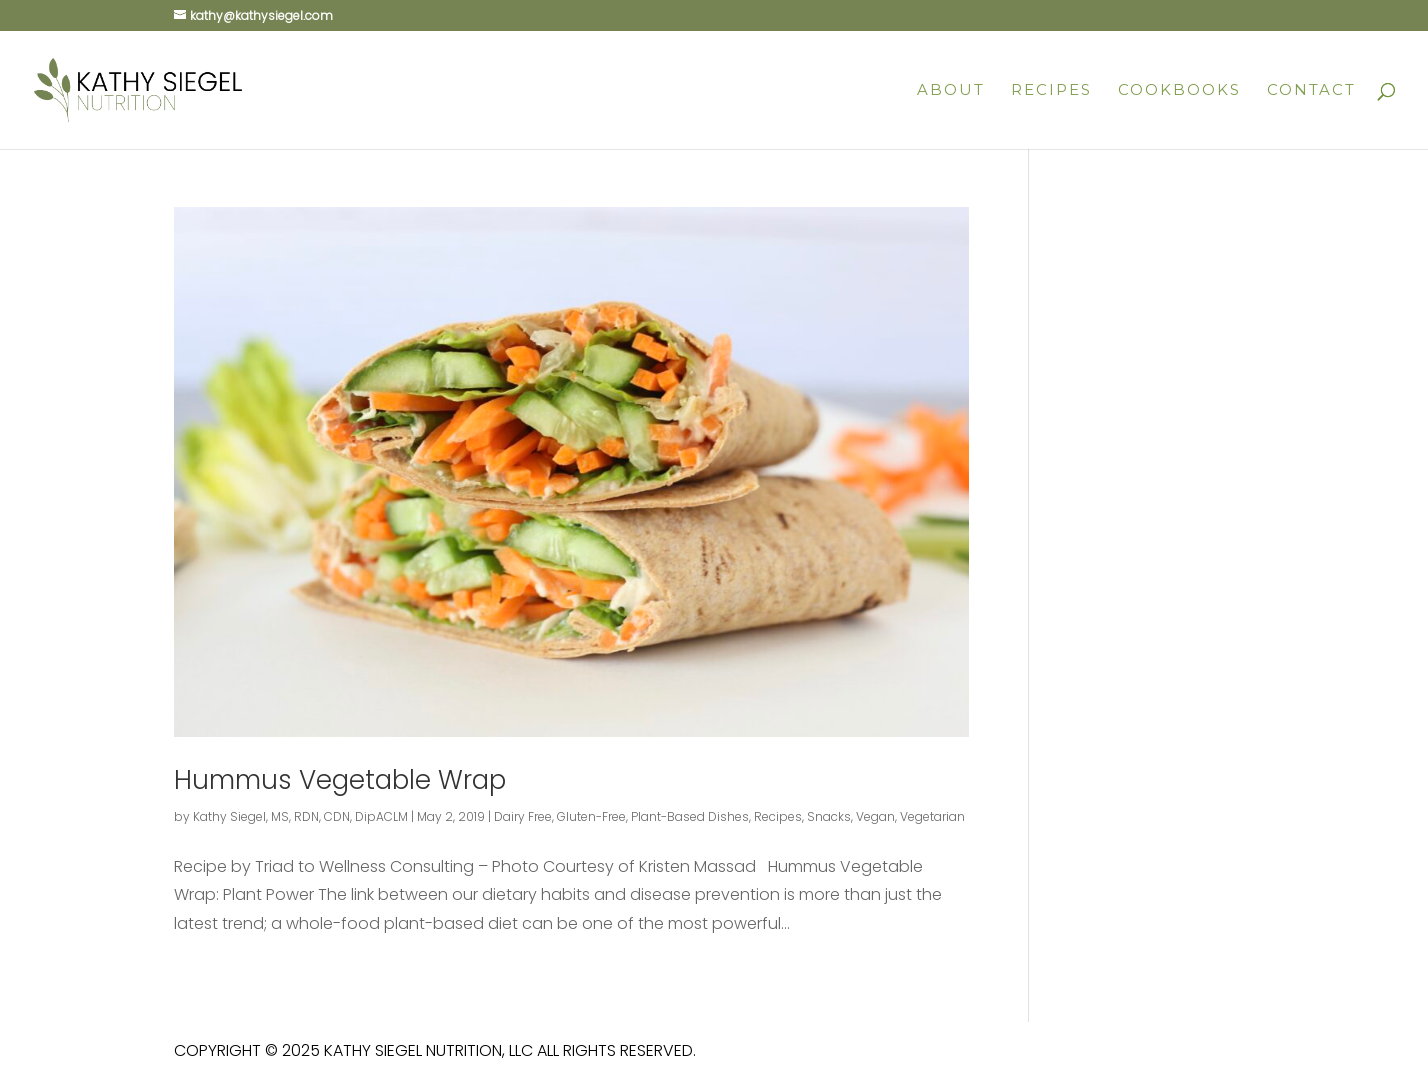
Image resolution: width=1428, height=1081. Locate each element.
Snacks (829, 816)
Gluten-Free (591, 816)
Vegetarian (932, 816)
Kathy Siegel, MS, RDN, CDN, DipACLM (300, 816)
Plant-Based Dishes (690, 816)
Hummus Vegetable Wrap (340, 780)
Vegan (875, 816)
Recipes (1051, 91)
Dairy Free (523, 816)
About (951, 91)
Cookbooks (1179, 91)
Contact (1311, 91)
